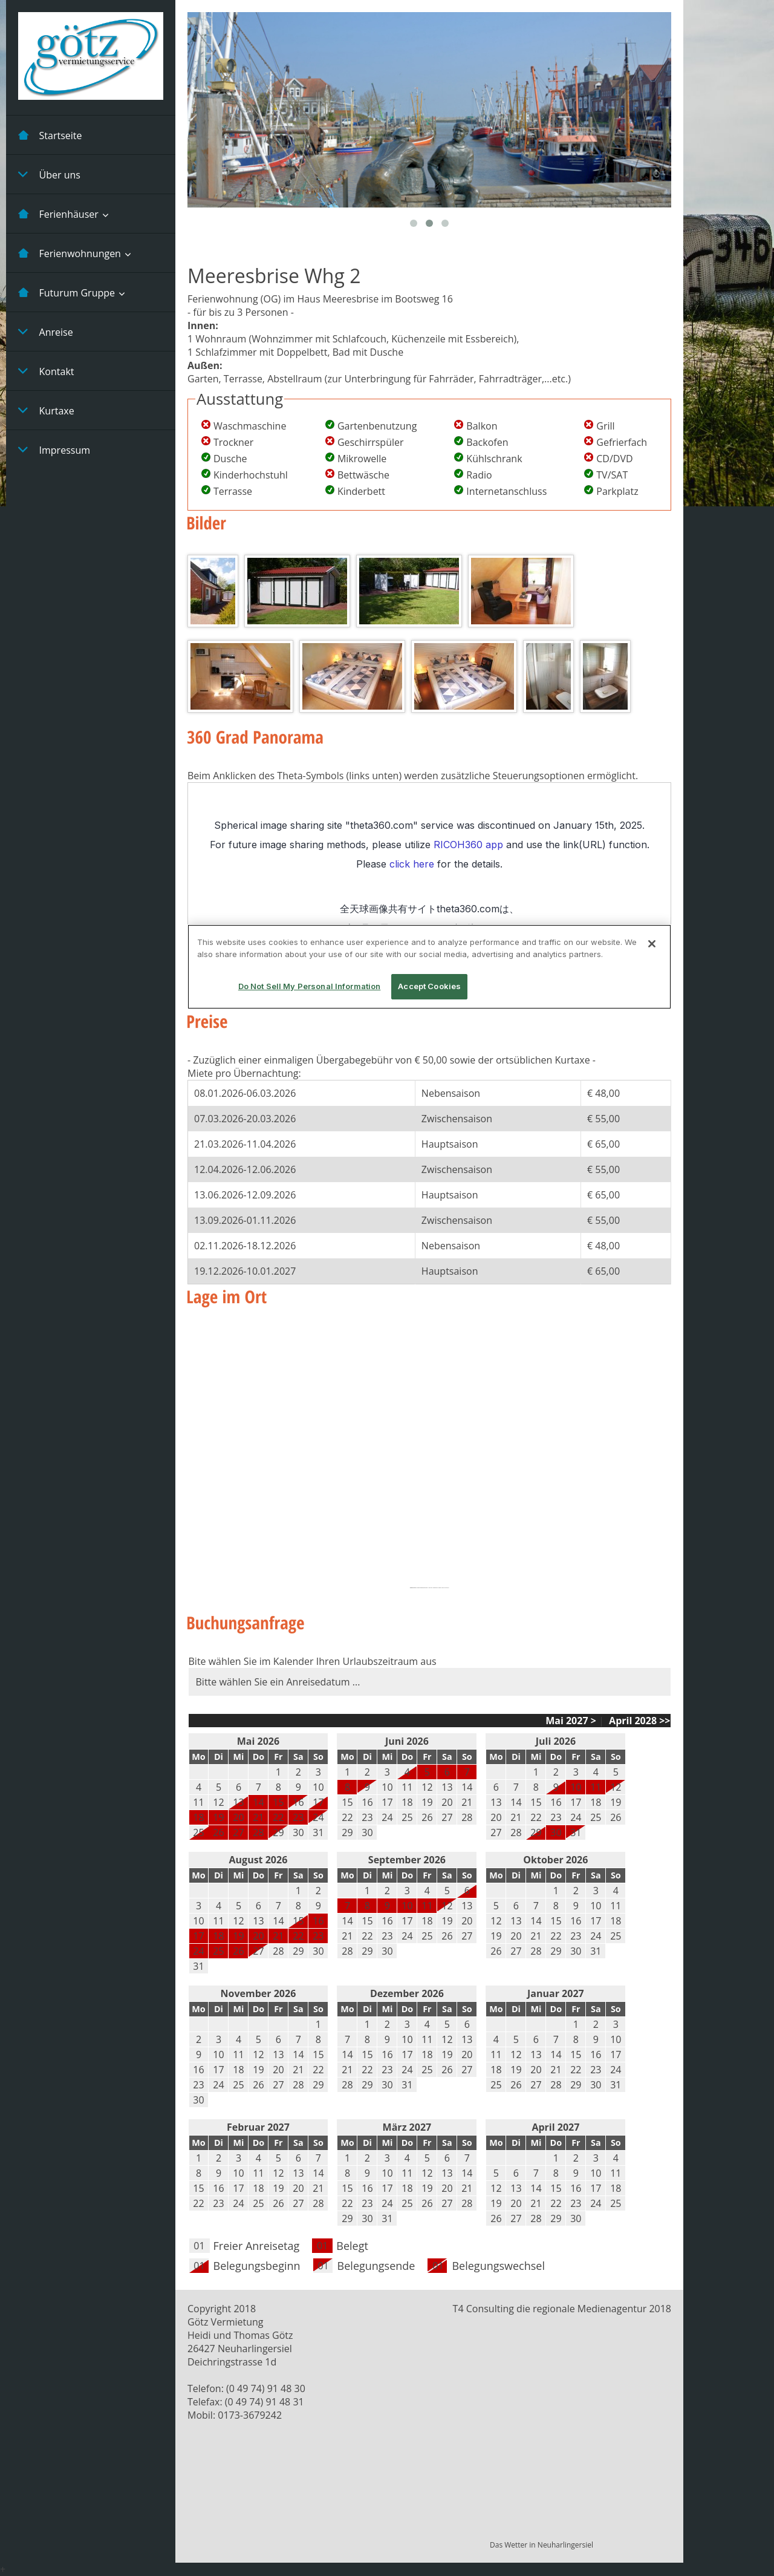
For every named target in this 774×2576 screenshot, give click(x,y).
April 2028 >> (639, 1720)
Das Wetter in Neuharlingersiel (541, 2545)
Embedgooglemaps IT (423, 1588)
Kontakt (46, 371)
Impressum (54, 449)
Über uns (49, 174)
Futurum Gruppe (66, 292)
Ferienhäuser (58, 213)
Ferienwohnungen (69, 253)
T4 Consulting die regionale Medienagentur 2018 (562, 2308)
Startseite (50, 135)
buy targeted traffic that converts (440, 1588)
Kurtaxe (46, 410)
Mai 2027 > (570, 1720)
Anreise (45, 331)
